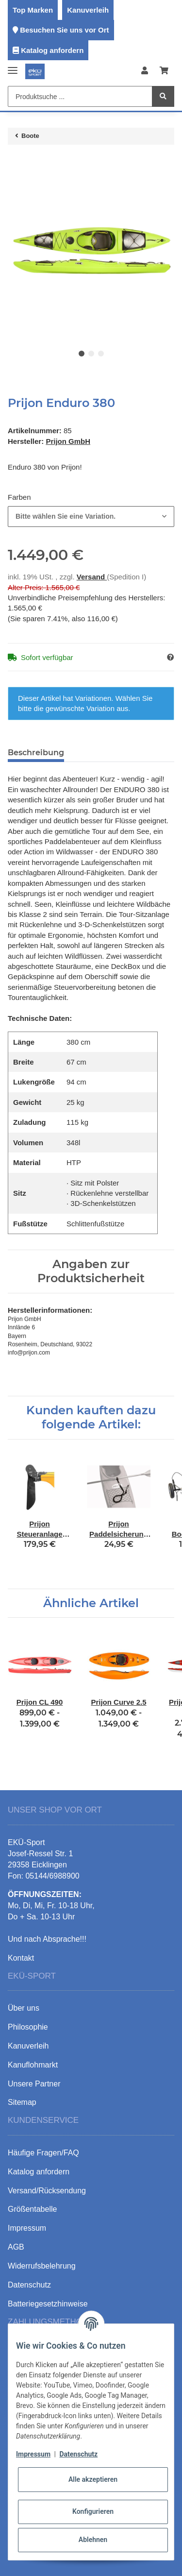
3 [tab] (101, 353)
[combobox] (91, 516)
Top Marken (33, 10)
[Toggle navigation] (12, 66)
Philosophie (28, 2027)
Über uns (23, 2008)
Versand (92, 577)
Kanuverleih (88, 10)
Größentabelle (32, 2209)
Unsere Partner (34, 2084)
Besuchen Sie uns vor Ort (64, 30)
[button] (144, 71)
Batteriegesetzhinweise (48, 2304)
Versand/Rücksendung (47, 2190)
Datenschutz (78, 2454)
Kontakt (21, 1958)
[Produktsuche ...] (80, 96)
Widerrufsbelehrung (42, 2266)
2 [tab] (91, 353)
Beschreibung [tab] (36, 752)
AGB (16, 2247)
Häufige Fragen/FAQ (43, 2153)
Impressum (33, 2454)
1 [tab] (81, 353)
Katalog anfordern (52, 50)
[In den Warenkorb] (15, 162)
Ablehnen (93, 2539)
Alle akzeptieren (92, 2479)
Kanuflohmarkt (33, 2065)
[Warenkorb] (164, 71)
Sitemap (22, 2102)
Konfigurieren (93, 2511)
